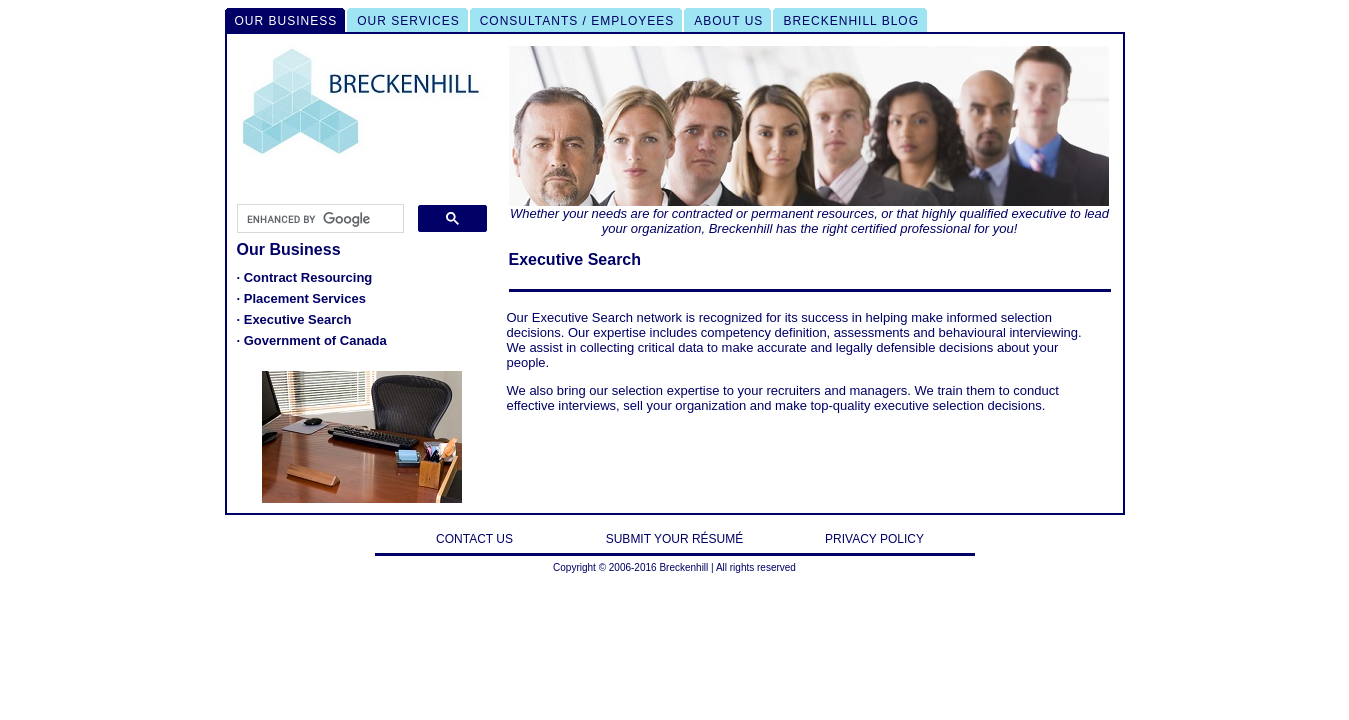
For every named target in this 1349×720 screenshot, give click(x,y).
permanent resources (812, 213)
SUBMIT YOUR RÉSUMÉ (675, 539)
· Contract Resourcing (305, 277)
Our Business (289, 249)
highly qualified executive (994, 213)
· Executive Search (294, 319)
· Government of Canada (312, 340)
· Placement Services (301, 298)
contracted (702, 213)
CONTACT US (474, 539)
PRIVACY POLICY (874, 539)
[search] (318, 219)
